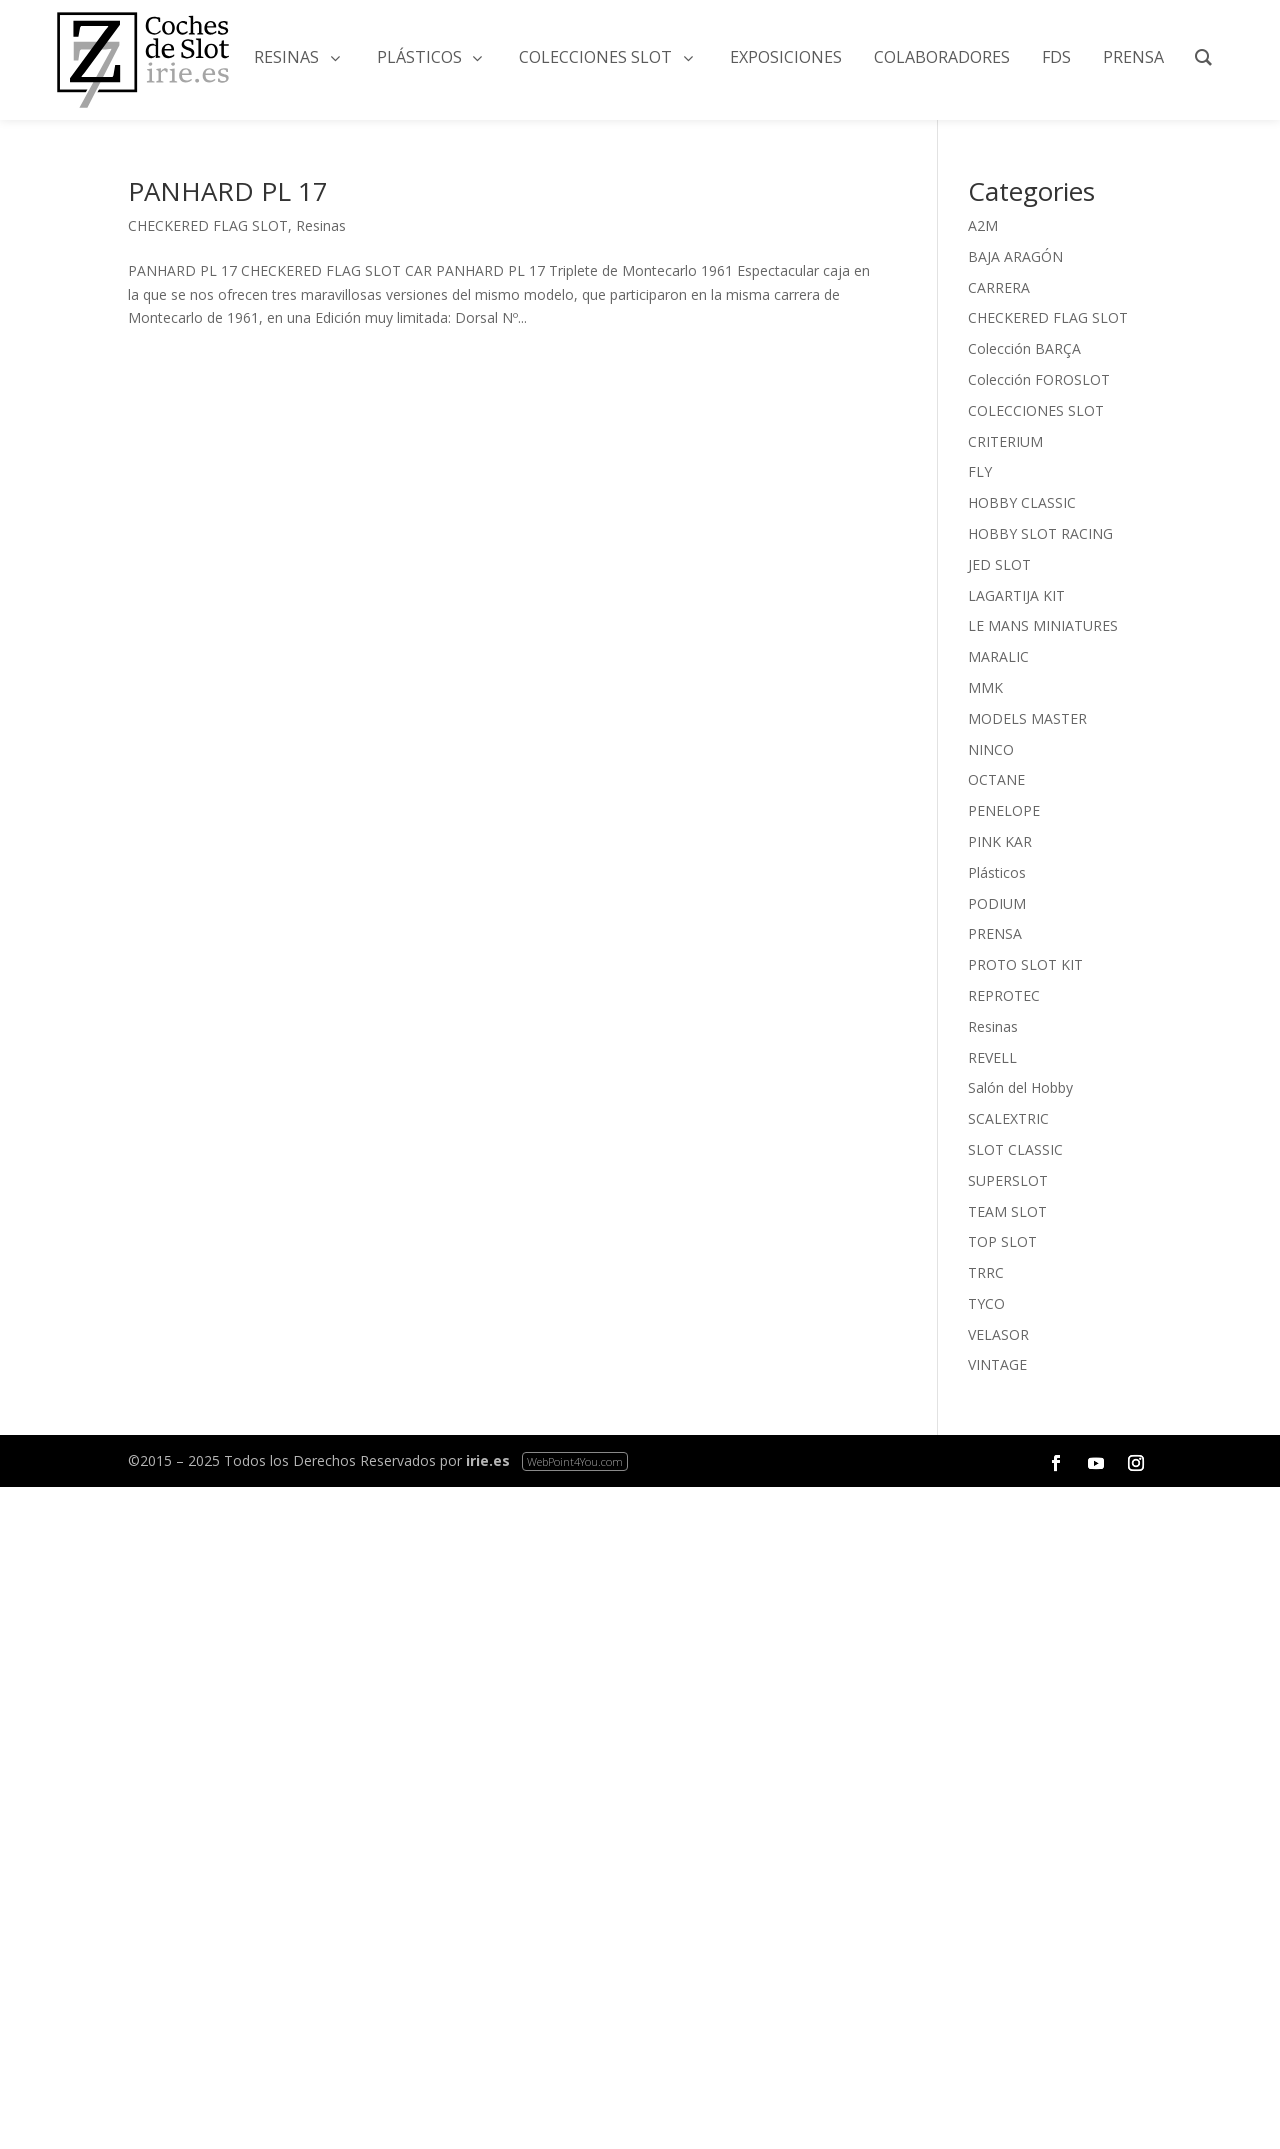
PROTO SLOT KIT (1025, 964)
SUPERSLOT (1008, 1180)
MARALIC (998, 656)
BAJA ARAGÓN (1015, 256)
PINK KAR (1000, 841)
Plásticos (997, 872)
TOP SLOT (1002, 1241)
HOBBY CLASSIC (1022, 502)
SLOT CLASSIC (1015, 1149)
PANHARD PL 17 (228, 191)
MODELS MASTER (1027, 718)
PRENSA (995, 933)
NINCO (991, 749)
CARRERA (999, 287)
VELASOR (998, 1334)
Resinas (321, 225)
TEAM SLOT (1007, 1211)
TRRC (986, 1272)
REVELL (992, 1057)
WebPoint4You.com (575, 1461)
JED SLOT (999, 564)
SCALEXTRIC (1008, 1118)
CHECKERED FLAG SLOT (208, 225)
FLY (980, 471)
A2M (983, 225)
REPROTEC (1004, 995)
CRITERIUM (1005, 441)
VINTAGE (997, 1364)
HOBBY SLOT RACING (1040, 533)
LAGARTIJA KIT (1016, 595)
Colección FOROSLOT (1039, 379)
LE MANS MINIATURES (1043, 625)
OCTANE (996, 779)
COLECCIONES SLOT (1036, 410)
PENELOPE (1004, 810)
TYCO (986, 1303)
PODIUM (997, 903)
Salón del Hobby (1020, 1087)
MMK (985, 687)
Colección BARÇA (1024, 348)
